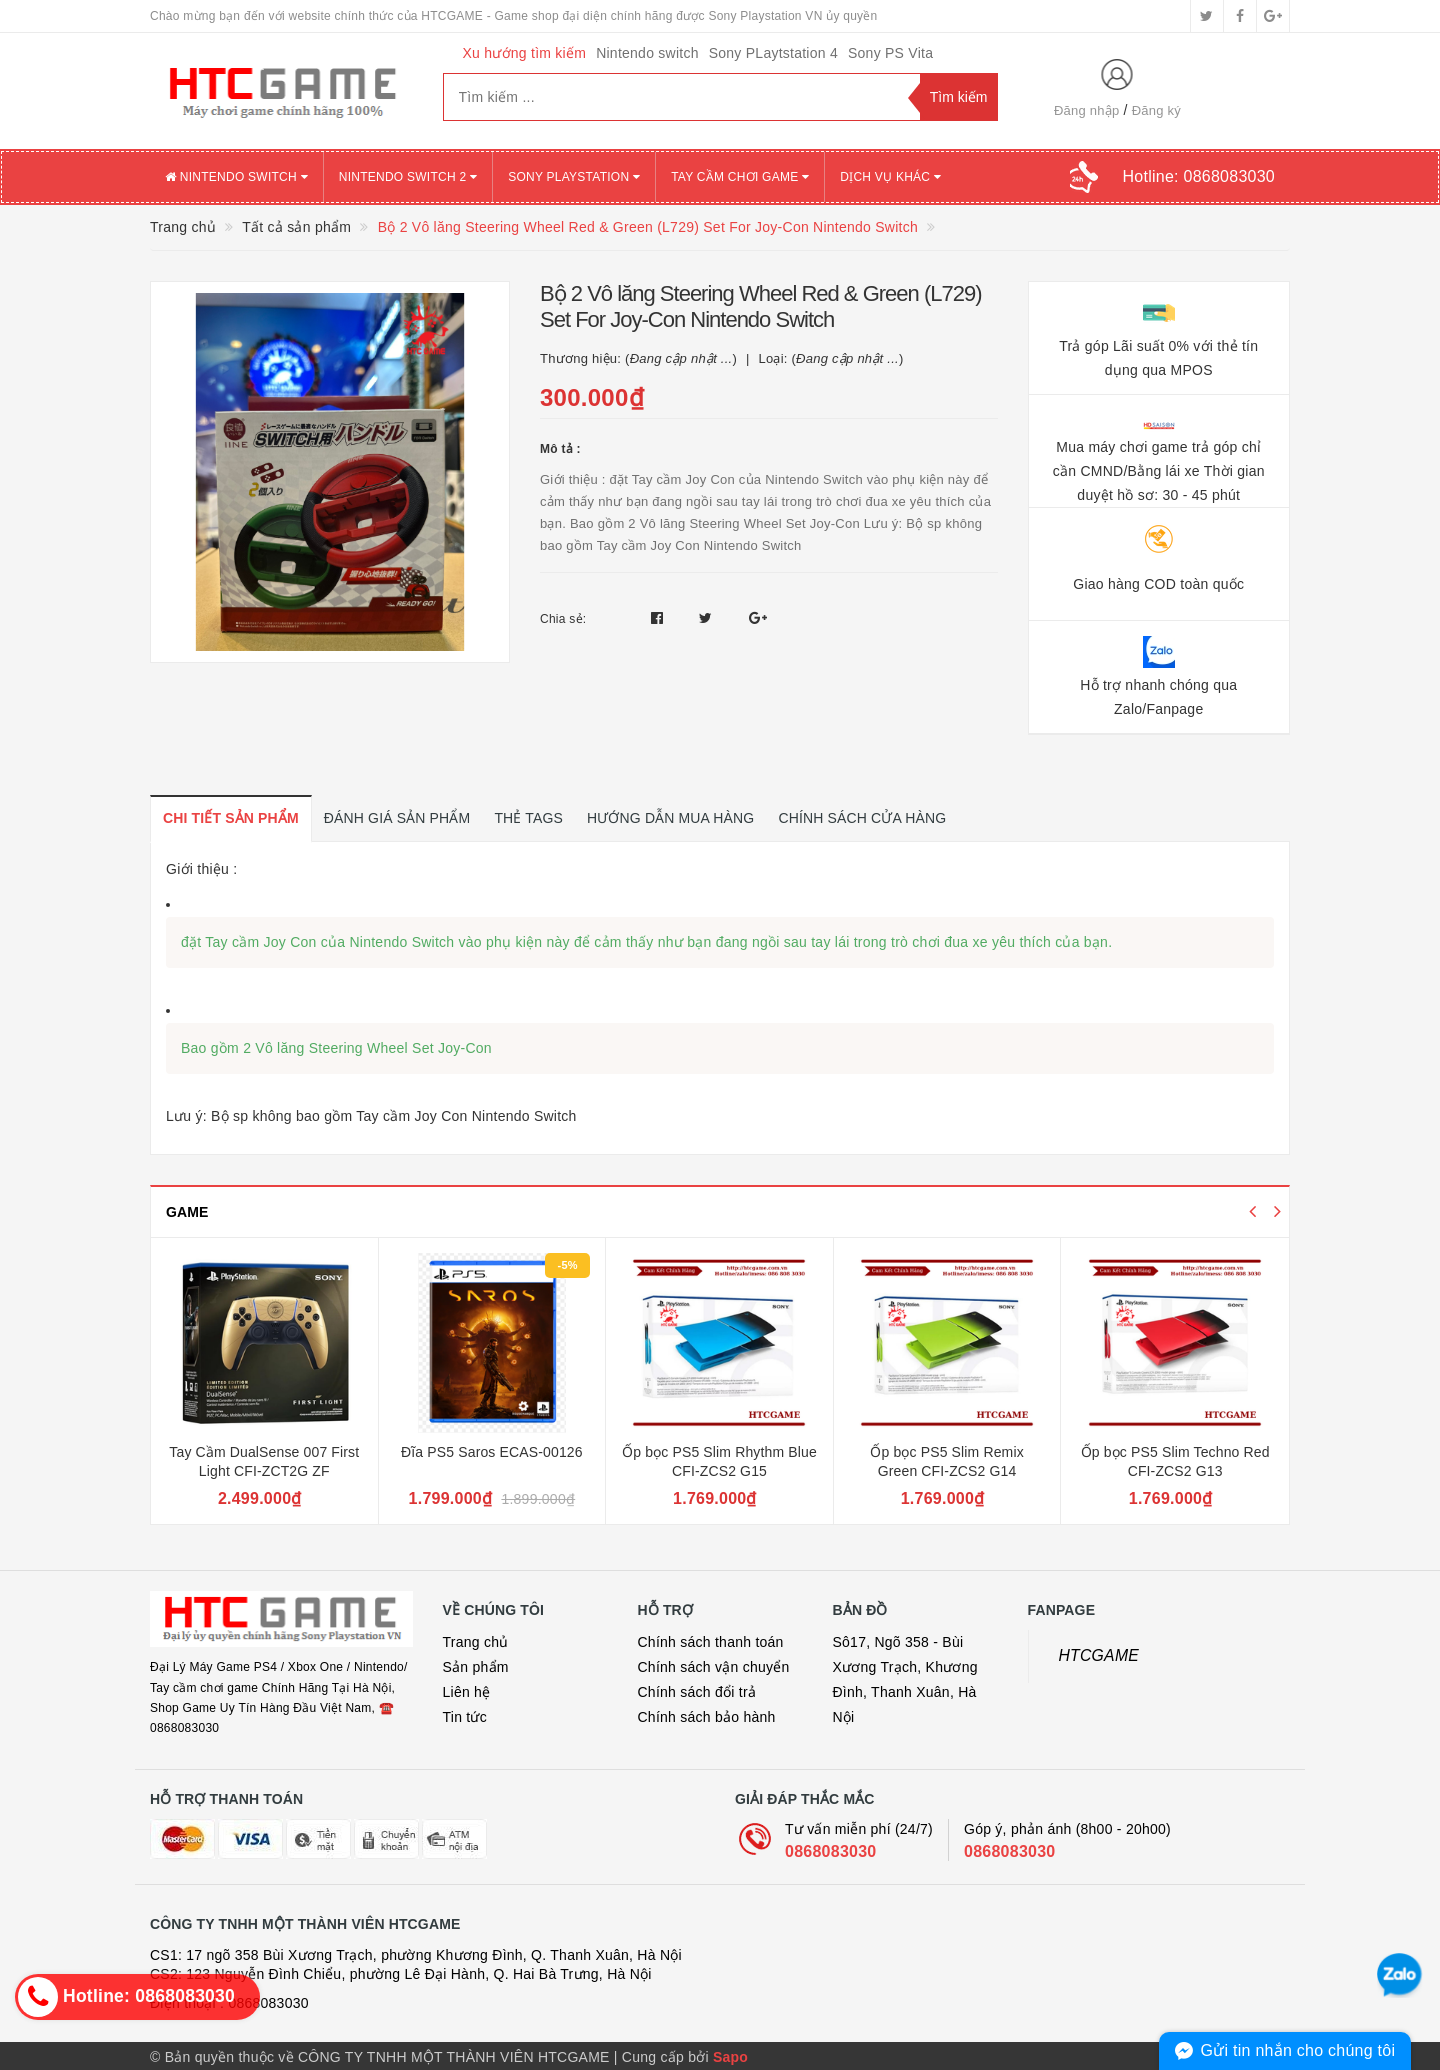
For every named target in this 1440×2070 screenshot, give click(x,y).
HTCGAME (1099, 1653)
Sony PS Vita (890, 53)
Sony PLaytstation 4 (773, 53)
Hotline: (1199, 176)
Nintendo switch (647, 53)
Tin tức (465, 1715)
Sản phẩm (476, 1665)
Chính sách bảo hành (707, 1715)
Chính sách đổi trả (697, 1690)
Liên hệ (467, 1690)
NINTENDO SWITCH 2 (408, 177)
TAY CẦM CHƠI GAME (740, 177)
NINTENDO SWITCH (236, 177)
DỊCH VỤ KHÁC (890, 177)
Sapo (730, 2055)
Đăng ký (1156, 110)
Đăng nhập (1087, 110)
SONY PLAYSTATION (574, 177)
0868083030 (830, 1849)
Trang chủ (476, 1640)
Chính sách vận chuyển (714, 1665)
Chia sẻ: (563, 619)
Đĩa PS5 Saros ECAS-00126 (492, 1450)
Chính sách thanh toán (711, 1640)
